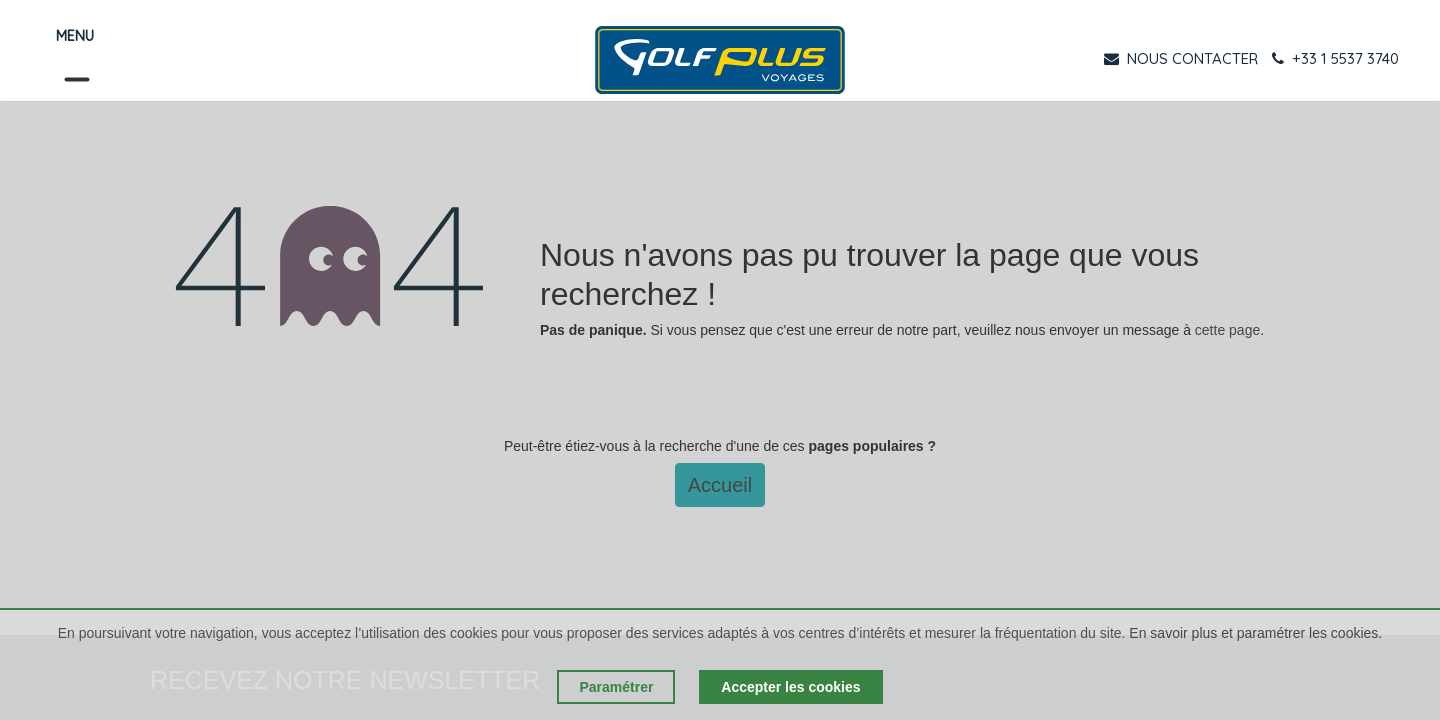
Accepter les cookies (790, 687)
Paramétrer (616, 687)
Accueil (720, 485)
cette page (1227, 330)
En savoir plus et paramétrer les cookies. (1255, 633)
